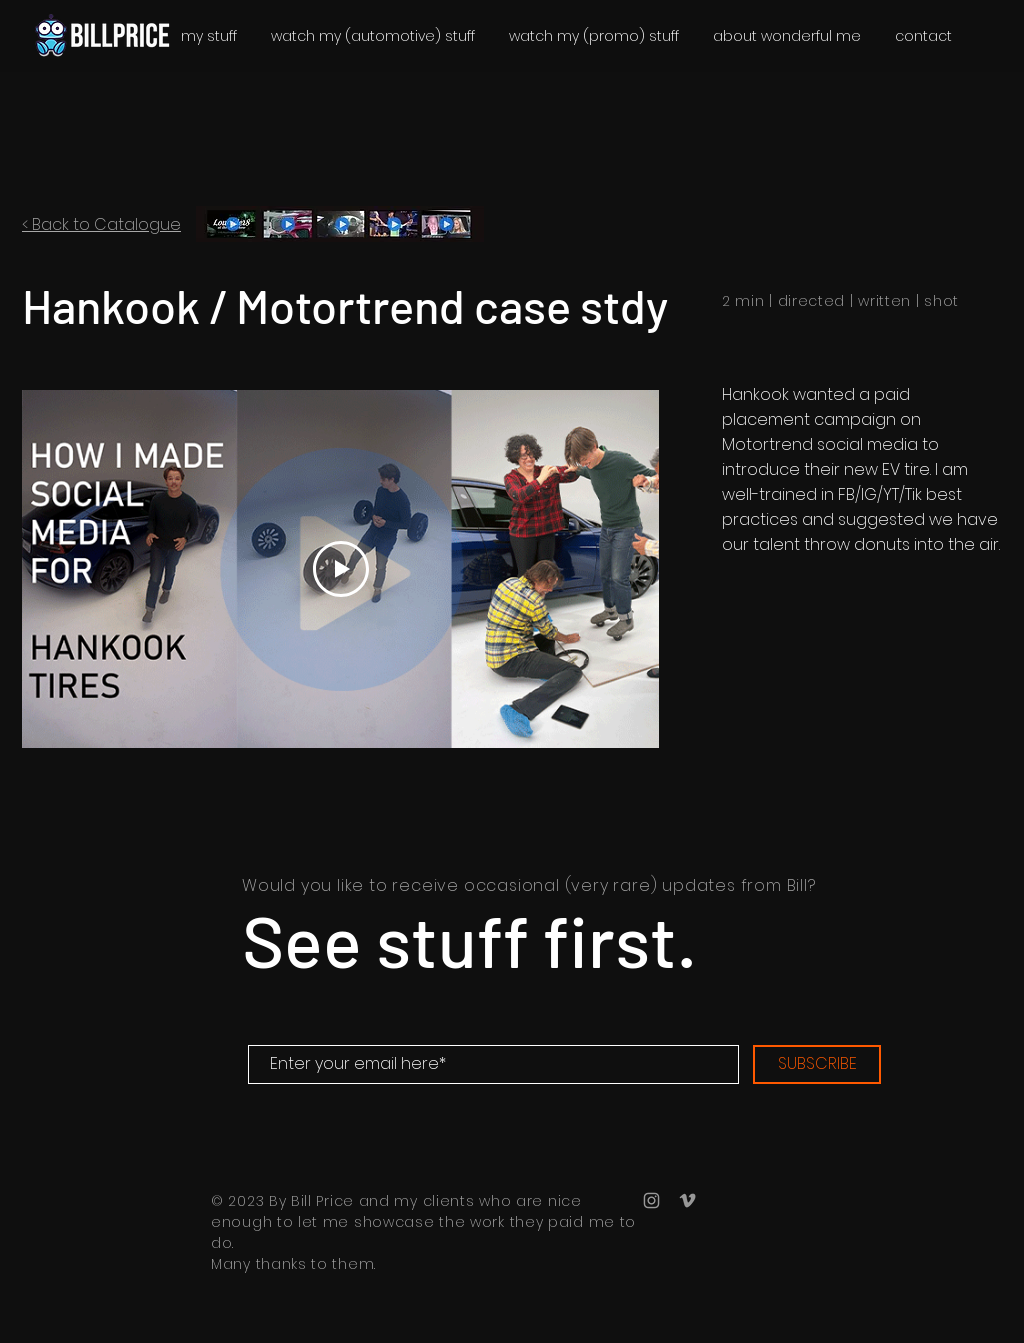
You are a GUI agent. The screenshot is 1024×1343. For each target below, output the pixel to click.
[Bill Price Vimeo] (687, 1200)
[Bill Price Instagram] (651, 1200)
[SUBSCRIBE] (817, 1064)
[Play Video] (341, 569)
